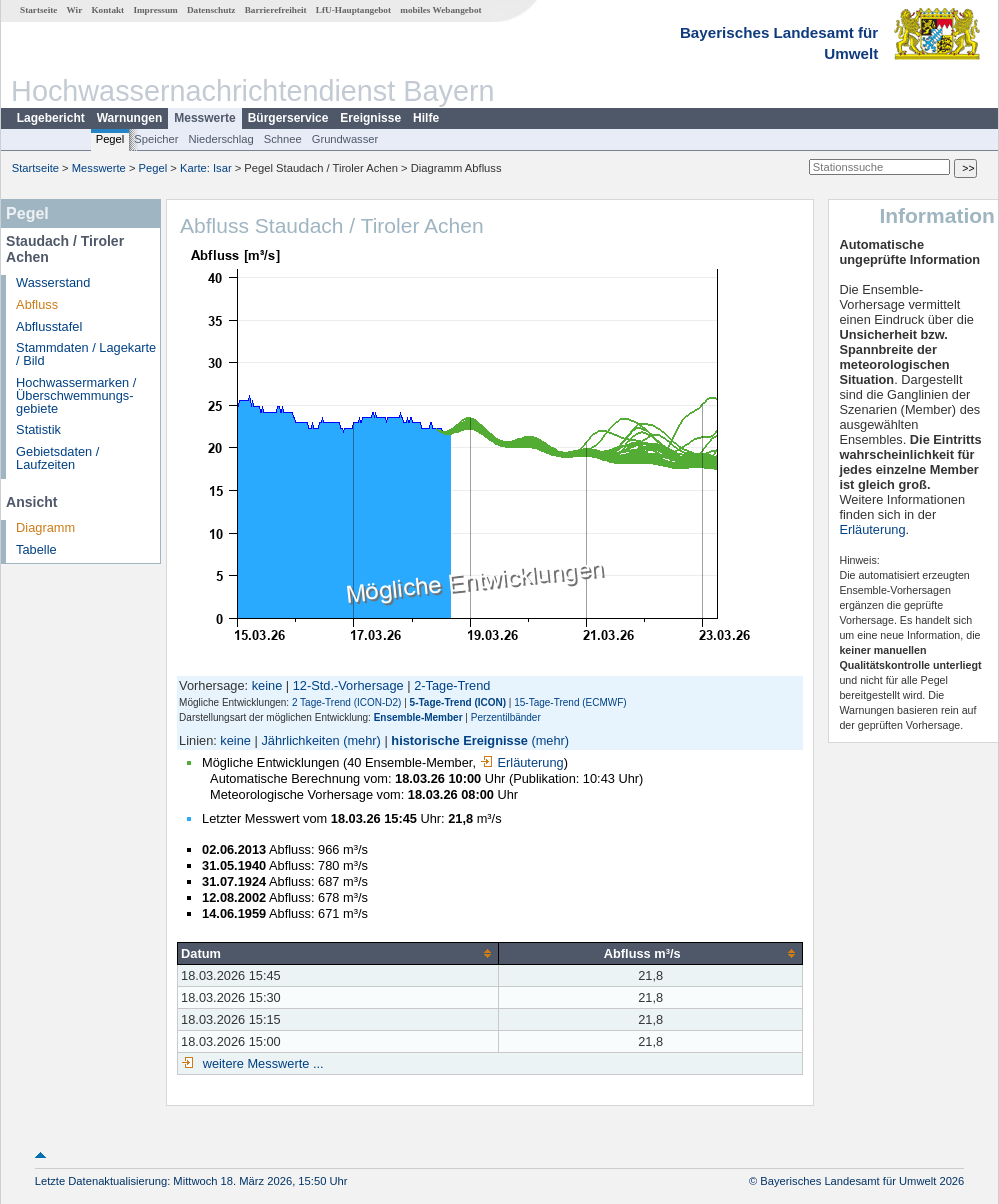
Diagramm (45, 527)
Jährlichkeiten (300, 740)
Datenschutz (211, 10)
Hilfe (426, 118)
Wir (75, 10)
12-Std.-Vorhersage (348, 685)
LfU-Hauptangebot (353, 10)
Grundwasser (345, 139)
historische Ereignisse (459, 740)
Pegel (110, 139)
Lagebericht (51, 118)
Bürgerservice (288, 118)
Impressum (155, 10)
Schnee (283, 139)
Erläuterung (522, 762)
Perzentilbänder (506, 717)
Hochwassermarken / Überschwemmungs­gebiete (76, 395)
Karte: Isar (206, 168)
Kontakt (107, 10)
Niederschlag (220, 139)
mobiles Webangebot (440, 10)
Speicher (156, 139)
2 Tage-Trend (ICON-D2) (346, 702)
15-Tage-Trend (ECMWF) (570, 702)
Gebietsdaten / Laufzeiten (57, 458)
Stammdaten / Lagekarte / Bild (86, 354)
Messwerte (204, 118)
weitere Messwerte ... (261, 1063)
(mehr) (362, 740)
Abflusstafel (49, 326)
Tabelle (36, 549)
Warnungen (130, 118)
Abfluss (37, 304)
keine (267, 685)
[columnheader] (338, 953)
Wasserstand (53, 282)
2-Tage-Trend (452, 685)
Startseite (38, 10)
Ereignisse (370, 118)
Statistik (38, 429)
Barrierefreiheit (276, 10)
